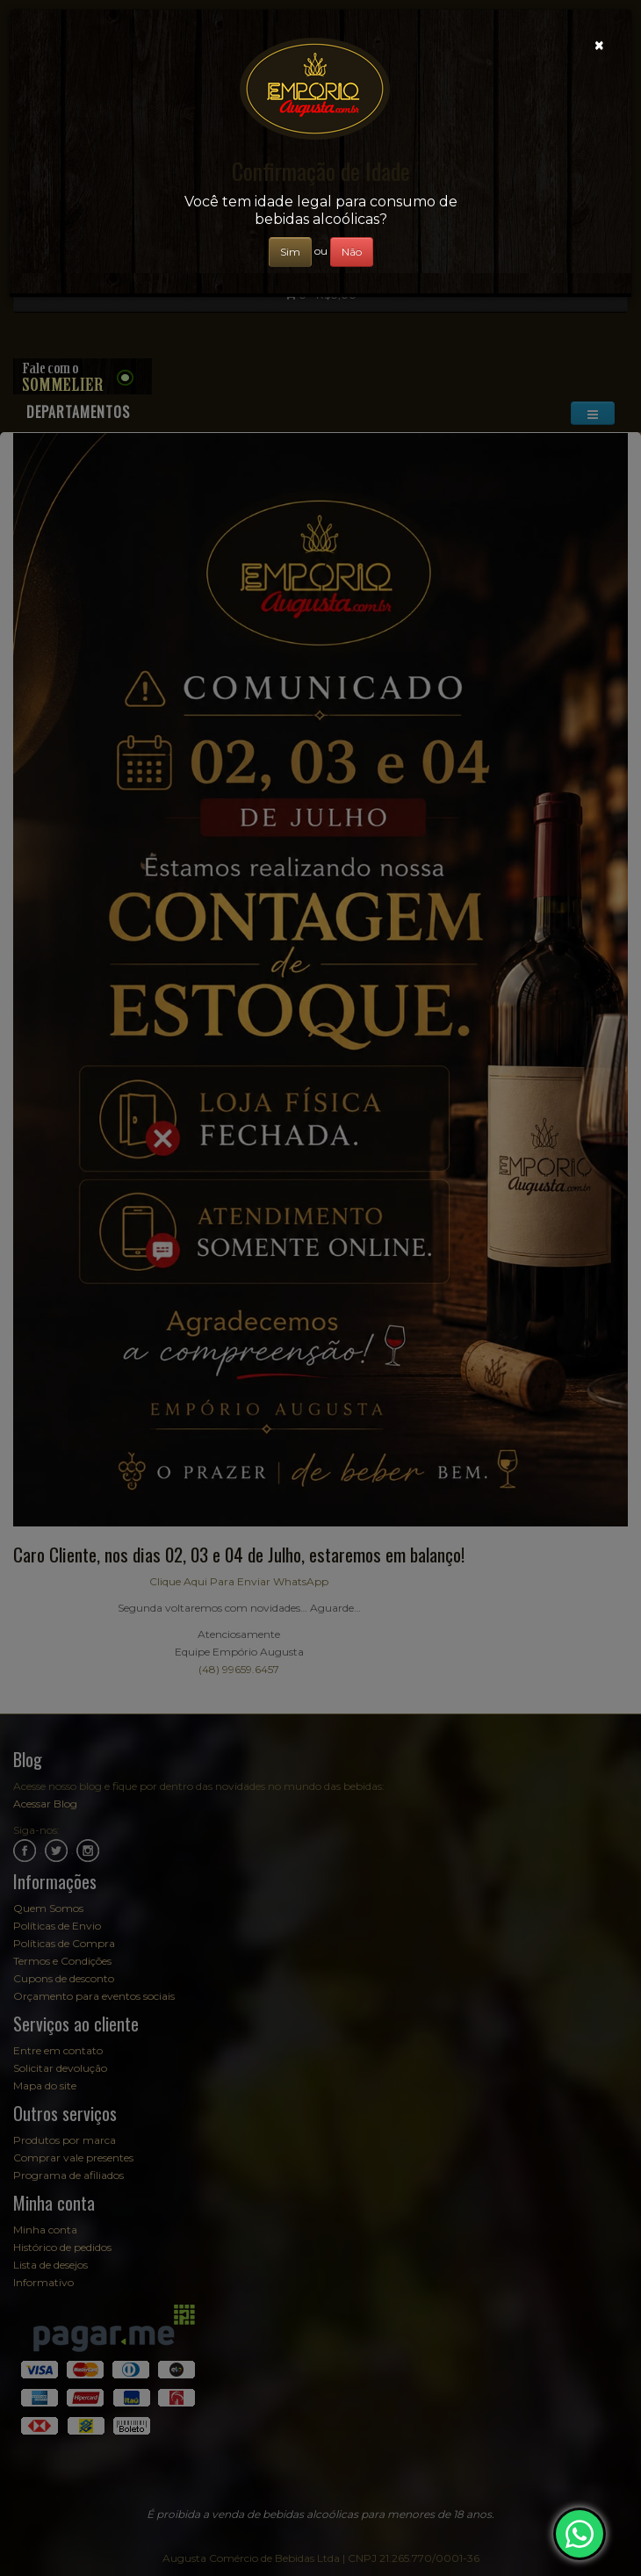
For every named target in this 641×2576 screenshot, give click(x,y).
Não (352, 251)
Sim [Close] (290, 251)
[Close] (599, 45)
